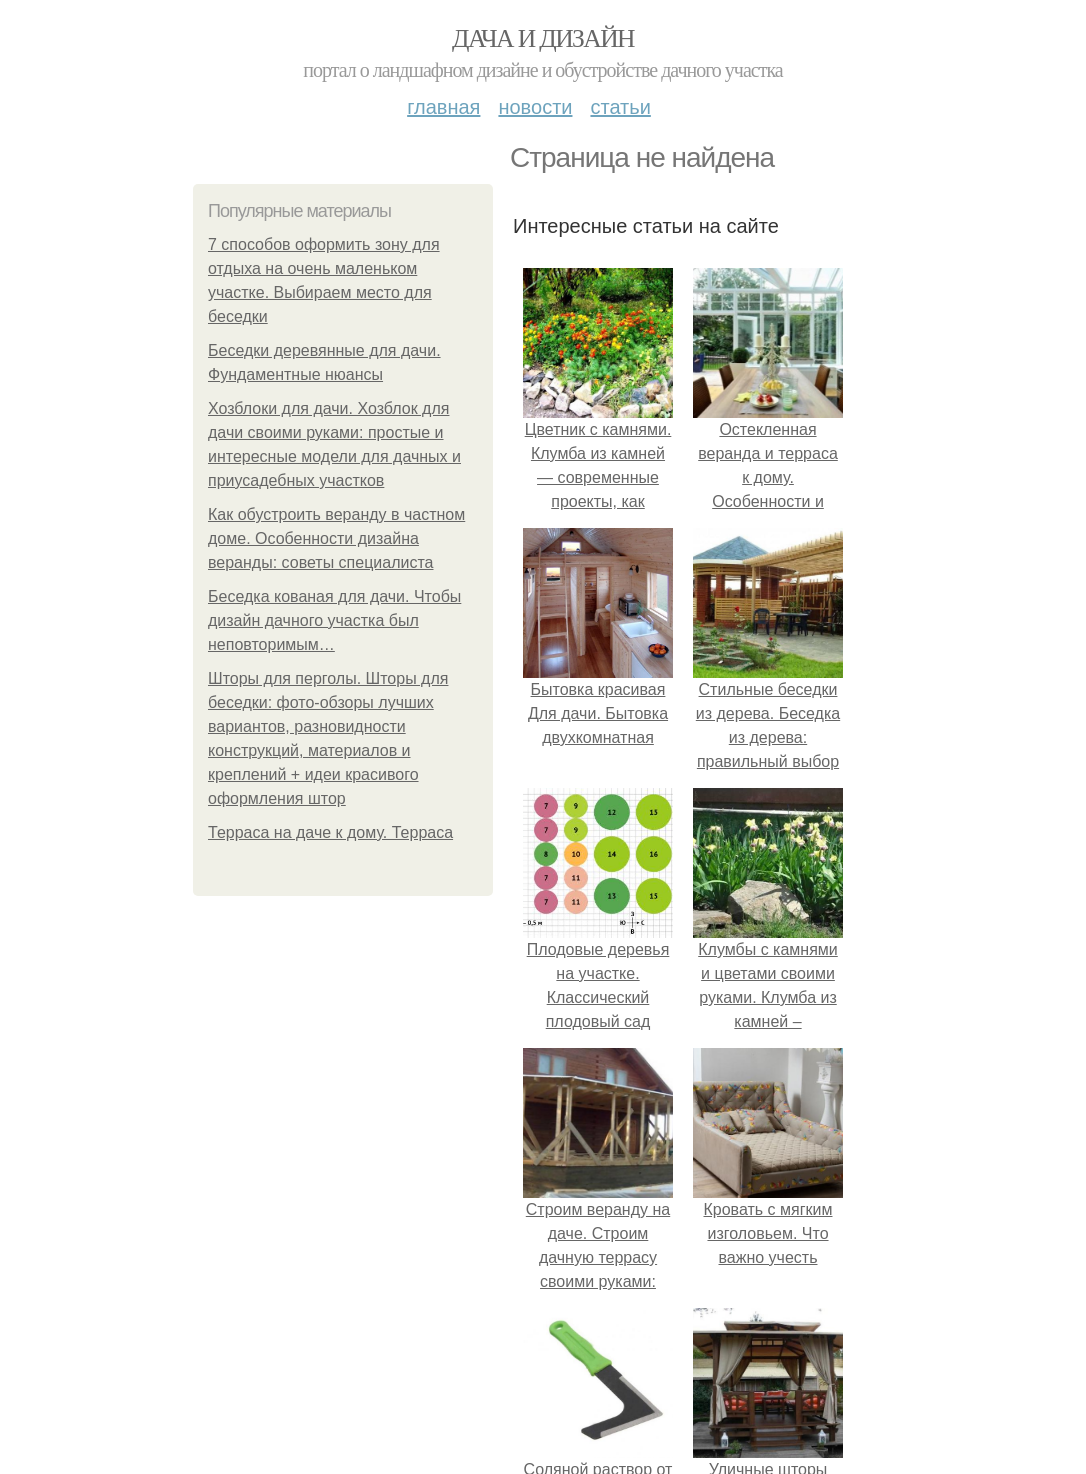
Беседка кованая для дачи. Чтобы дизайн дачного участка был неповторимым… (334, 620)
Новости (535, 107)
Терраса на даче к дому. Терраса (330, 832)
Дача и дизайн (543, 38)
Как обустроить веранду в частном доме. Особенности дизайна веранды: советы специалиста (336, 538)
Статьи (620, 107)
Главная (443, 107)
